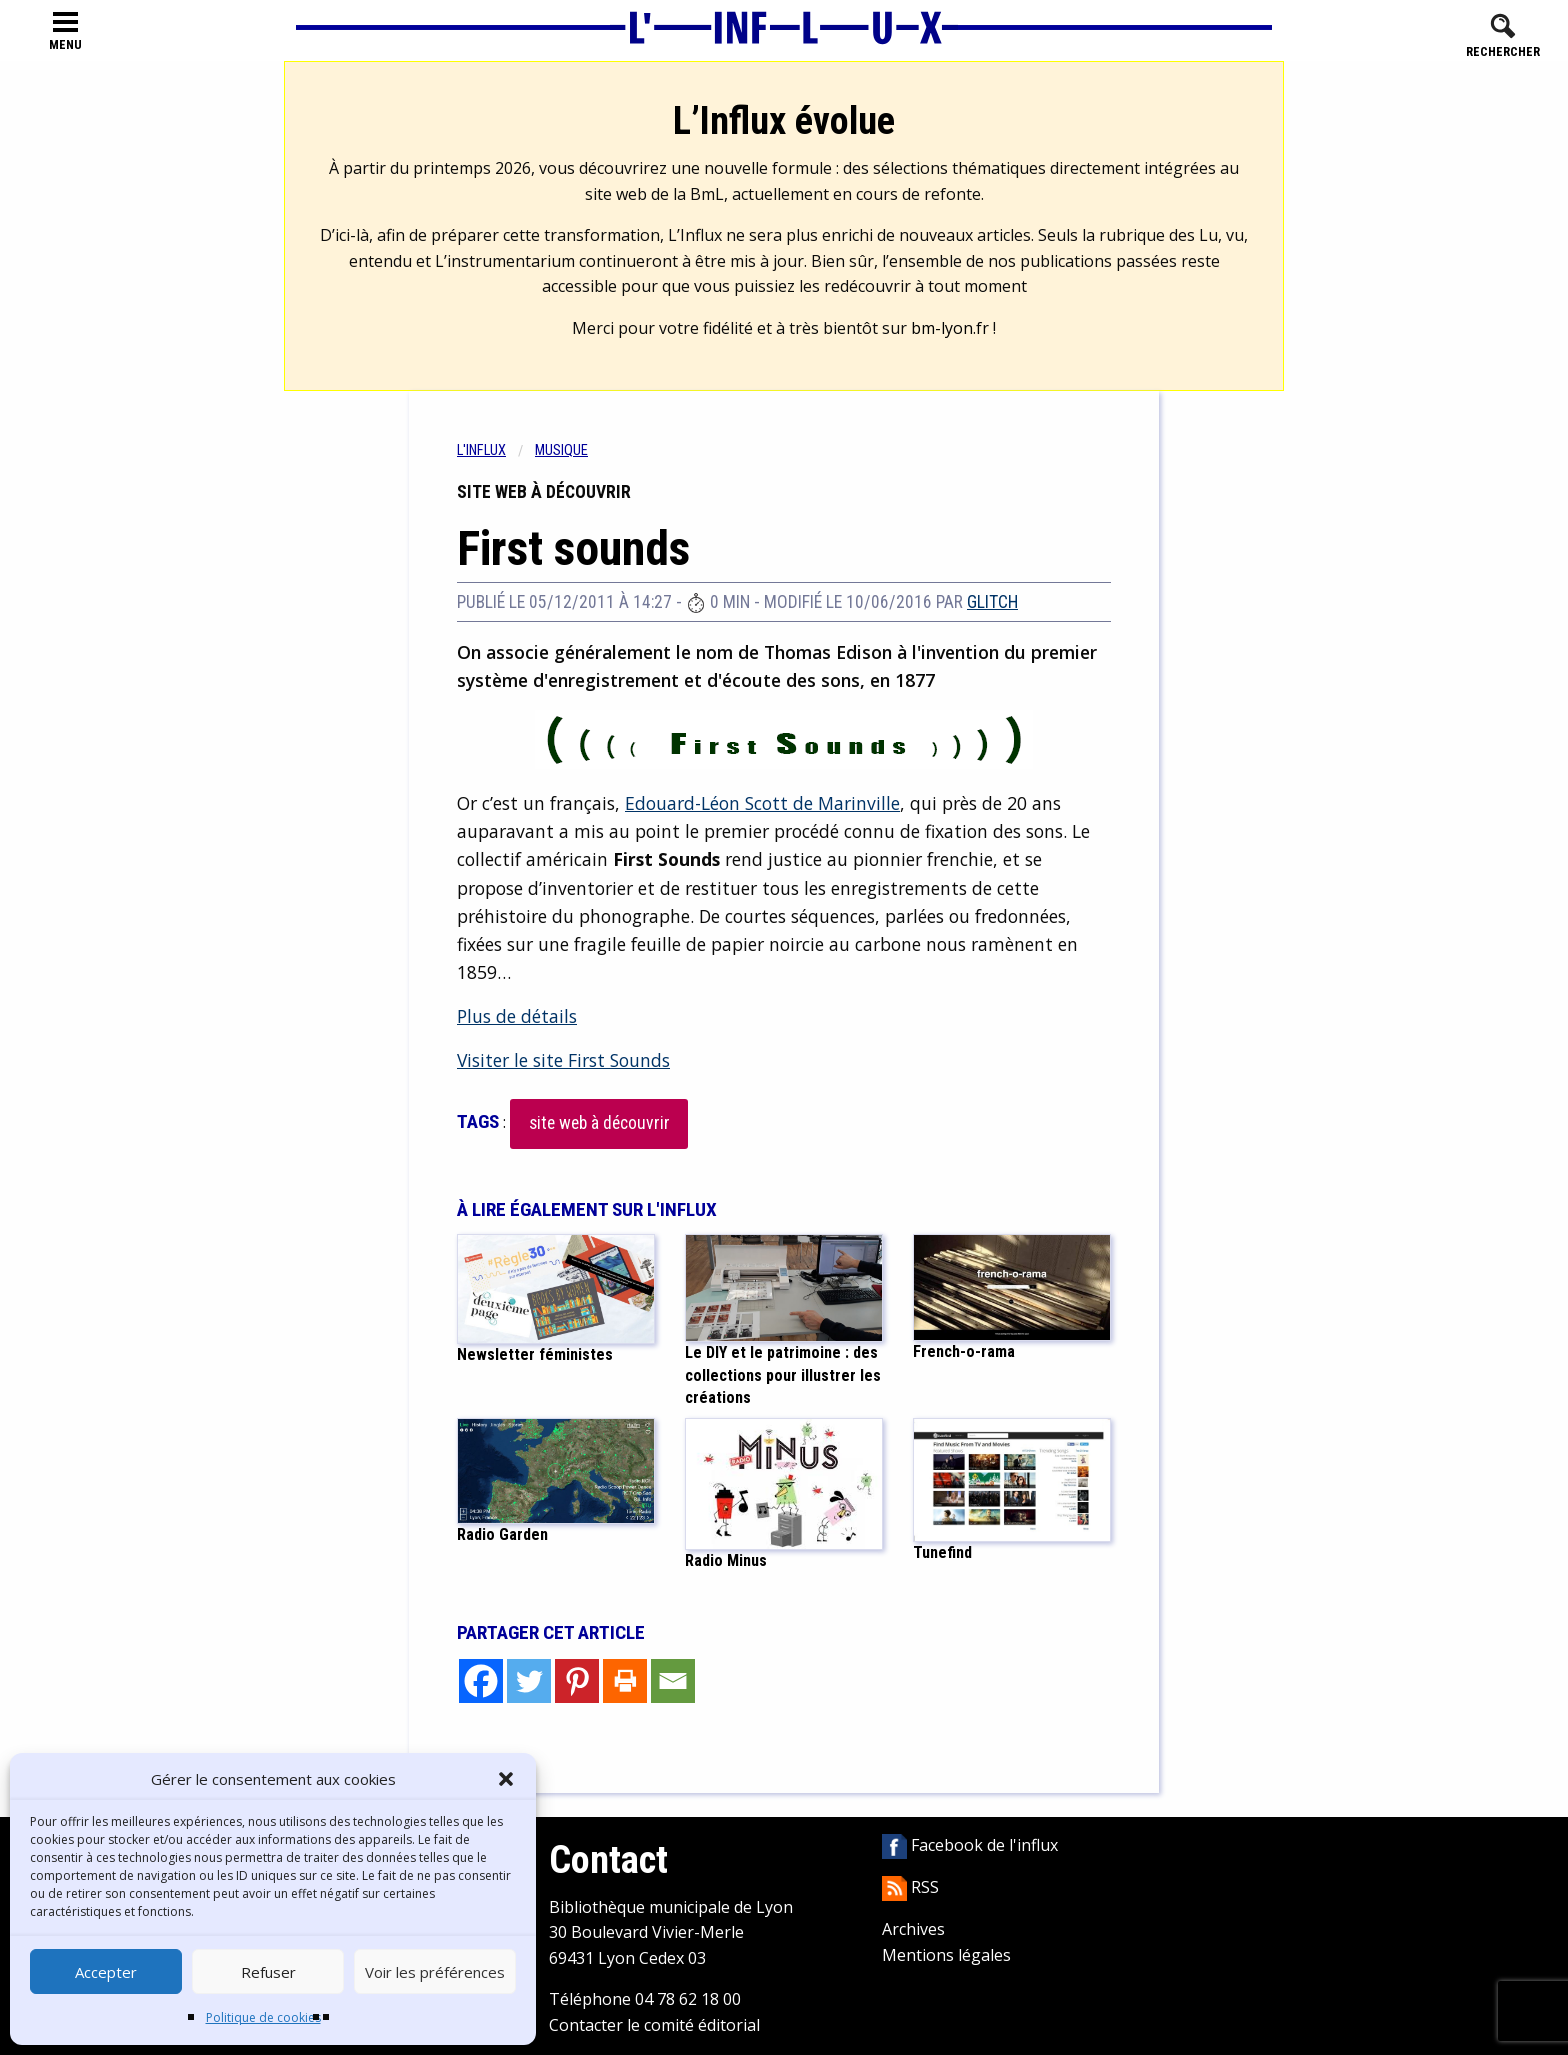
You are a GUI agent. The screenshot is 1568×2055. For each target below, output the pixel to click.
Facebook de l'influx (970, 1845)
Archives (913, 1929)
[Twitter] (529, 1681)
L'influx (481, 450)
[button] (506, 1779)
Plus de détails (517, 1016)
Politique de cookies (263, 2017)
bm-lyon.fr (950, 328)
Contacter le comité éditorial (654, 2025)
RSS (910, 1887)
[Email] (673, 1681)
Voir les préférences (435, 1972)
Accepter (106, 1972)
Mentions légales (946, 1955)
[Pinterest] (577, 1681)
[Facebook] (481, 1681)
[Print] (625, 1681)
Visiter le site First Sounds (563, 1060)
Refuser (268, 1972)
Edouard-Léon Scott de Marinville (762, 803)
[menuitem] (496, 450)
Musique (561, 450)
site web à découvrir (599, 1123)
